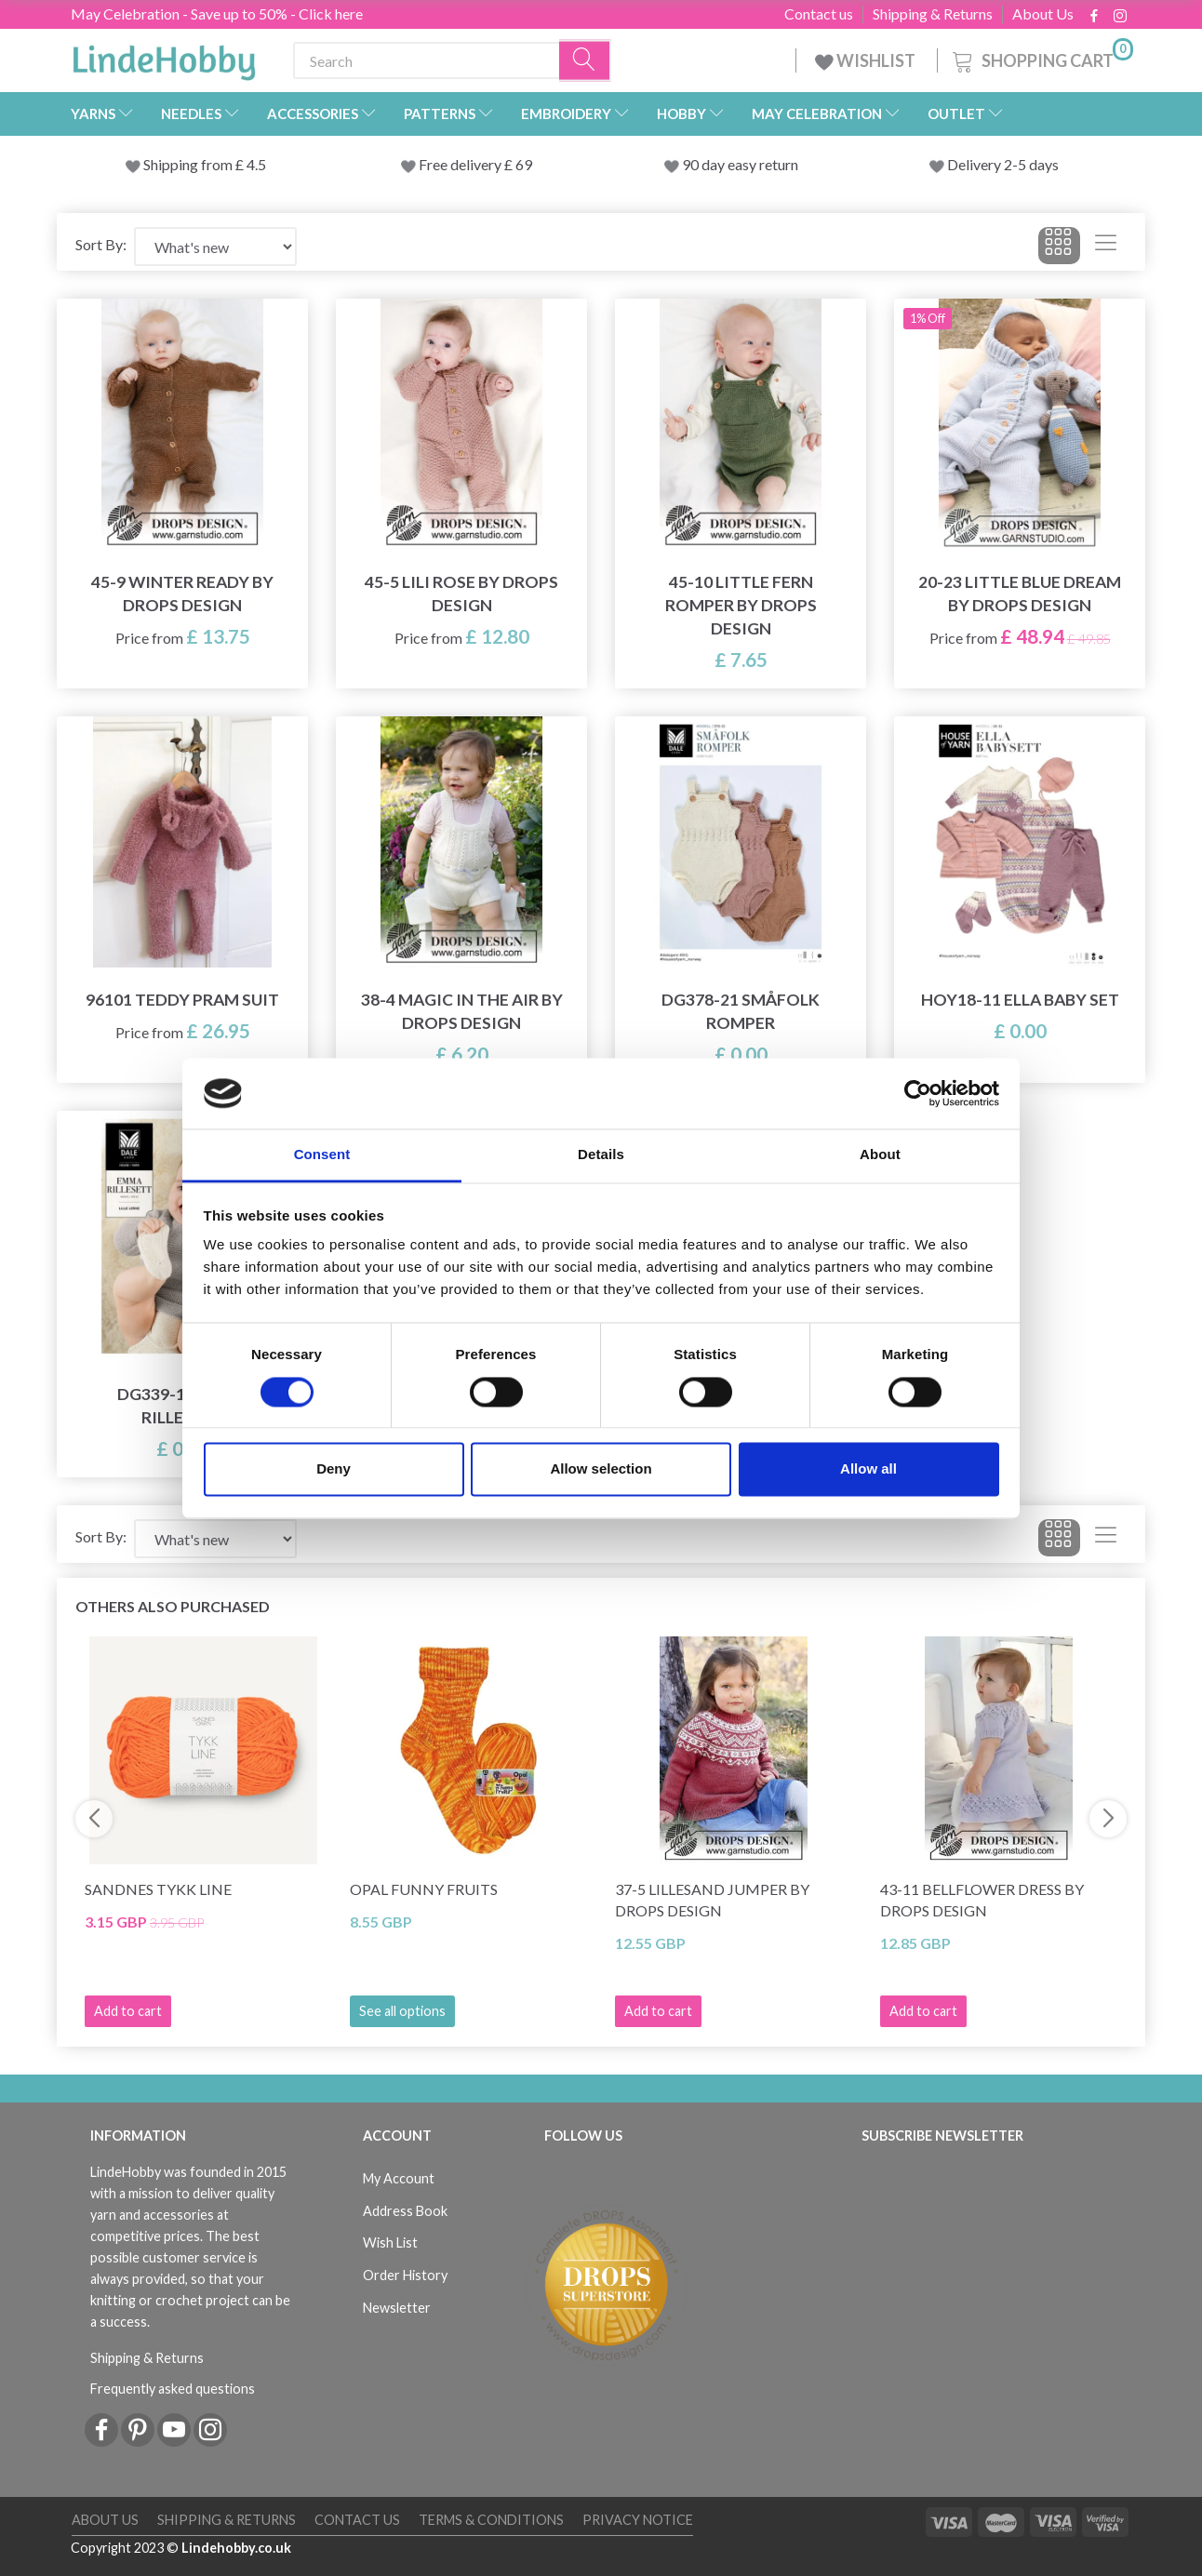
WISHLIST (866, 60)
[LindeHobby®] (163, 56)
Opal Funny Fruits (424, 1889)
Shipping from (189, 164)
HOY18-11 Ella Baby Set (1020, 999)
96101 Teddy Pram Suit (182, 999)
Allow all (868, 1469)
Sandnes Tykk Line (158, 1889)
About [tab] (880, 1155)
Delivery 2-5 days (1003, 164)
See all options (402, 2011)
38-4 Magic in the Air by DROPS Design (462, 1011)
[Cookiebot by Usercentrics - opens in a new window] (917, 1093)
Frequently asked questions (172, 2388)
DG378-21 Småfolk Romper (740, 1011)
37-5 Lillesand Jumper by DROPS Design (712, 1899)
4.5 (255, 164)
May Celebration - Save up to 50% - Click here (217, 13)
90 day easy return (740, 164)
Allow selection (600, 1469)
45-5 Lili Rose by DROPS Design (461, 593)
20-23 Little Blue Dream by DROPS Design (1019, 593)
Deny (333, 1469)
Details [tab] (601, 1155)
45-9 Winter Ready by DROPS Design (182, 593)
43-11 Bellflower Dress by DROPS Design (982, 1899)
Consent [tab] (322, 1155)
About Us (1043, 14)
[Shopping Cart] (1041, 58)
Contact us (818, 14)
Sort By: (101, 244)
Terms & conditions (491, 2520)
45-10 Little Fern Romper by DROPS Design (741, 605)
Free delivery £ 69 (475, 164)
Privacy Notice (637, 2520)
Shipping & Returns (933, 14)
